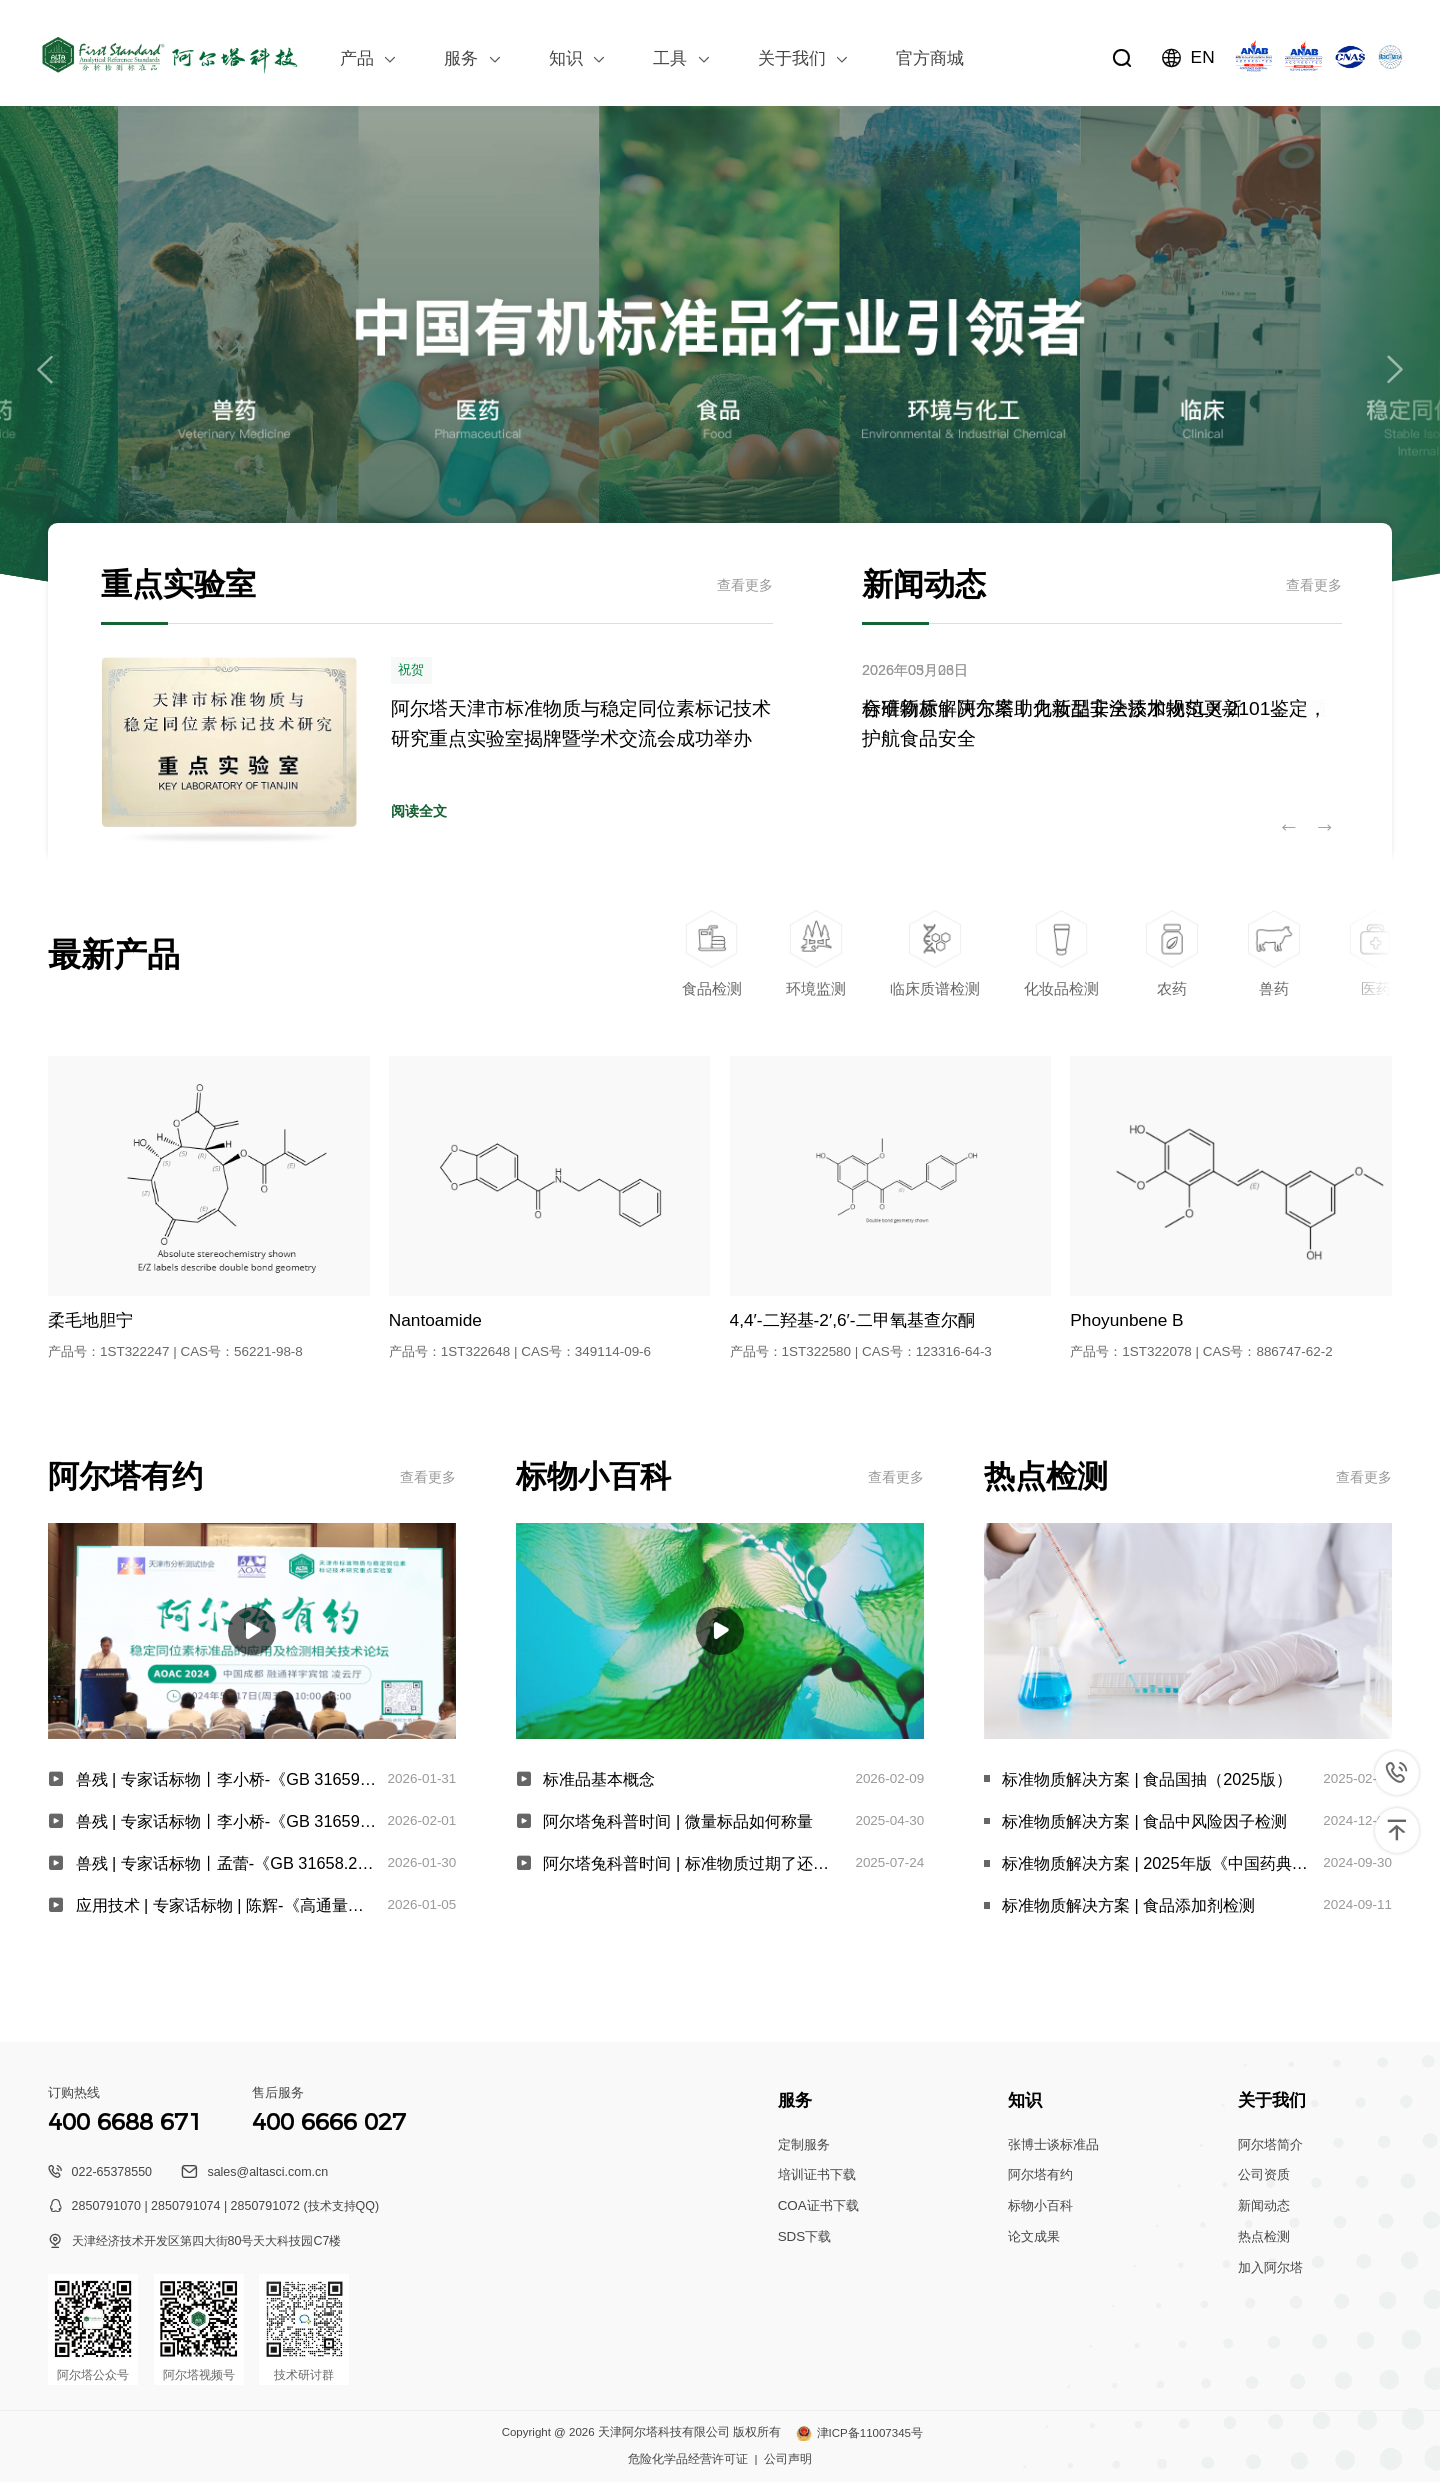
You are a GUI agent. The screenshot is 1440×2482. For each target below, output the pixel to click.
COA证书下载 (818, 2205)
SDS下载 (805, 2236)
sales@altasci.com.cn (267, 2172)
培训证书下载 (817, 2174)
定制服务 (804, 2144)
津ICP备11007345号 (870, 2433)
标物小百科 (1040, 2205)
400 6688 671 (125, 2122)
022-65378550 (112, 2172)
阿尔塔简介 (1270, 2144)
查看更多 (745, 585)
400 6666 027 (329, 2122)
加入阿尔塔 (1270, 2267)
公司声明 (788, 2459)
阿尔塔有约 (1040, 2174)
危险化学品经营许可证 (688, 2459)
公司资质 (1264, 2174)
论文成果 (1034, 2236)
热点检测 (1264, 2236)
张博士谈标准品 (1053, 2144)
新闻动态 (1264, 2205)
